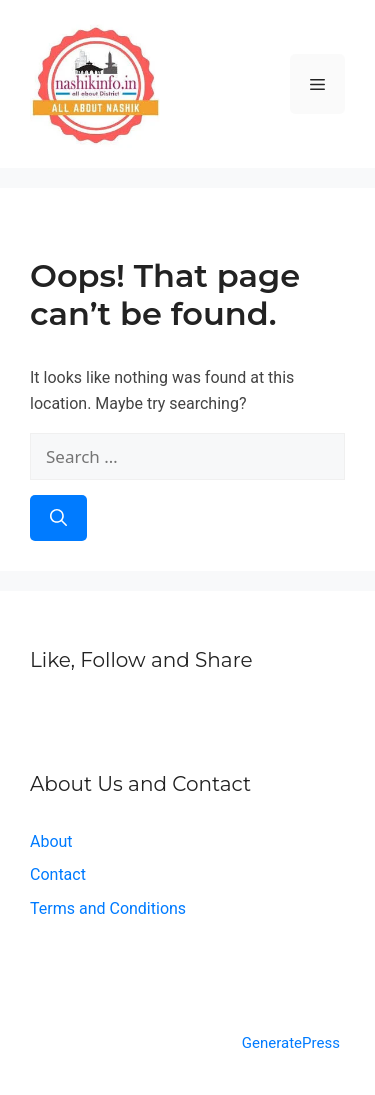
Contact (58, 874)
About (51, 841)
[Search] (58, 518)
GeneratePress (291, 1043)
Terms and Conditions (108, 908)
